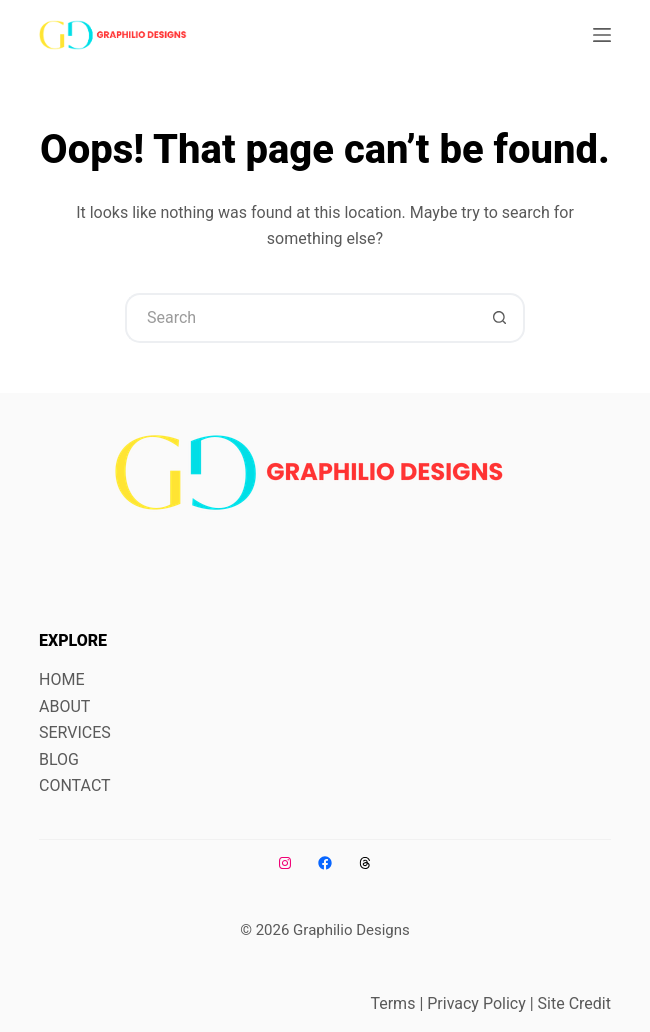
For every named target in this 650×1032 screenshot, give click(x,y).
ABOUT (64, 706)
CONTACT (75, 785)
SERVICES (75, 732)
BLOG (59, 759)
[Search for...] (300, 318)
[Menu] (602, 35)
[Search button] (500, 318)
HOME (61, 679)
